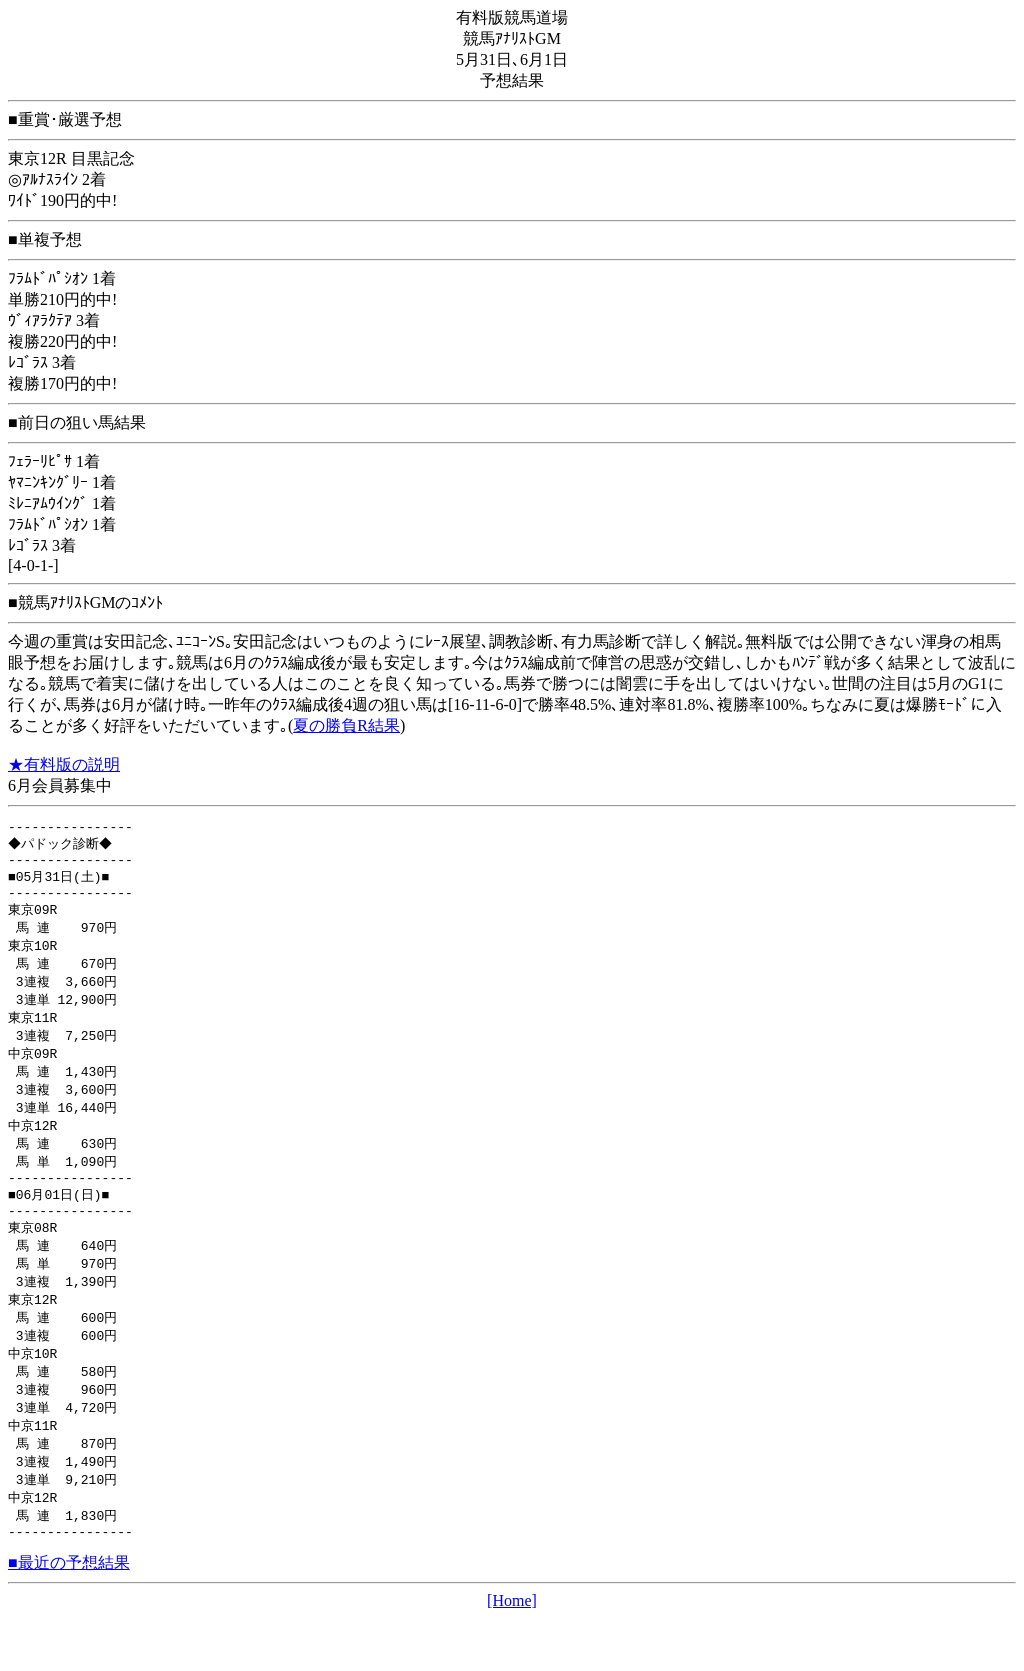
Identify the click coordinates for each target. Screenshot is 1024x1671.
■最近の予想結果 (69, 1615)
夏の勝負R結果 (346, 725)
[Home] (512, 1653)
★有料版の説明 (64, 764)
